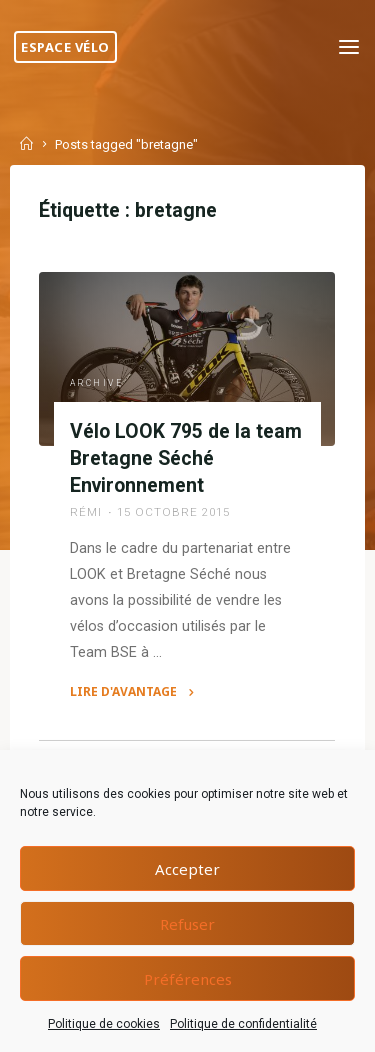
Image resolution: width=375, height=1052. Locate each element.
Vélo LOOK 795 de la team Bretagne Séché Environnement (186, 458)
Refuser (187, 924)
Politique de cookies (104, 1024)
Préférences (188, 979)
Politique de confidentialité (243, 1024)
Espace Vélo (65, 47)
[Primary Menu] (349, 47)
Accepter (187, 869)
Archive (97, 383)
